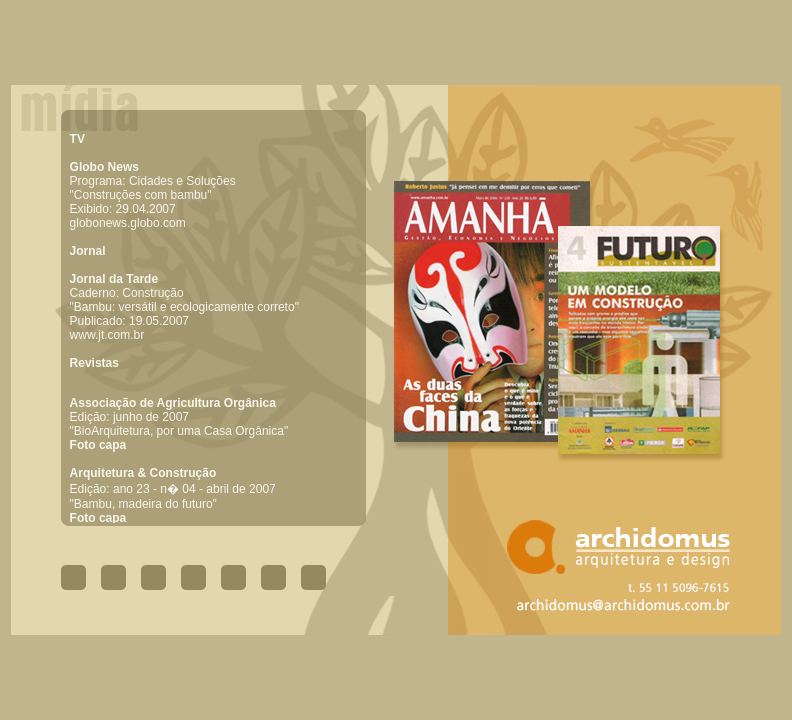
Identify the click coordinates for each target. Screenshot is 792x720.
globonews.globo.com (128, 223)
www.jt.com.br (107, 335)
